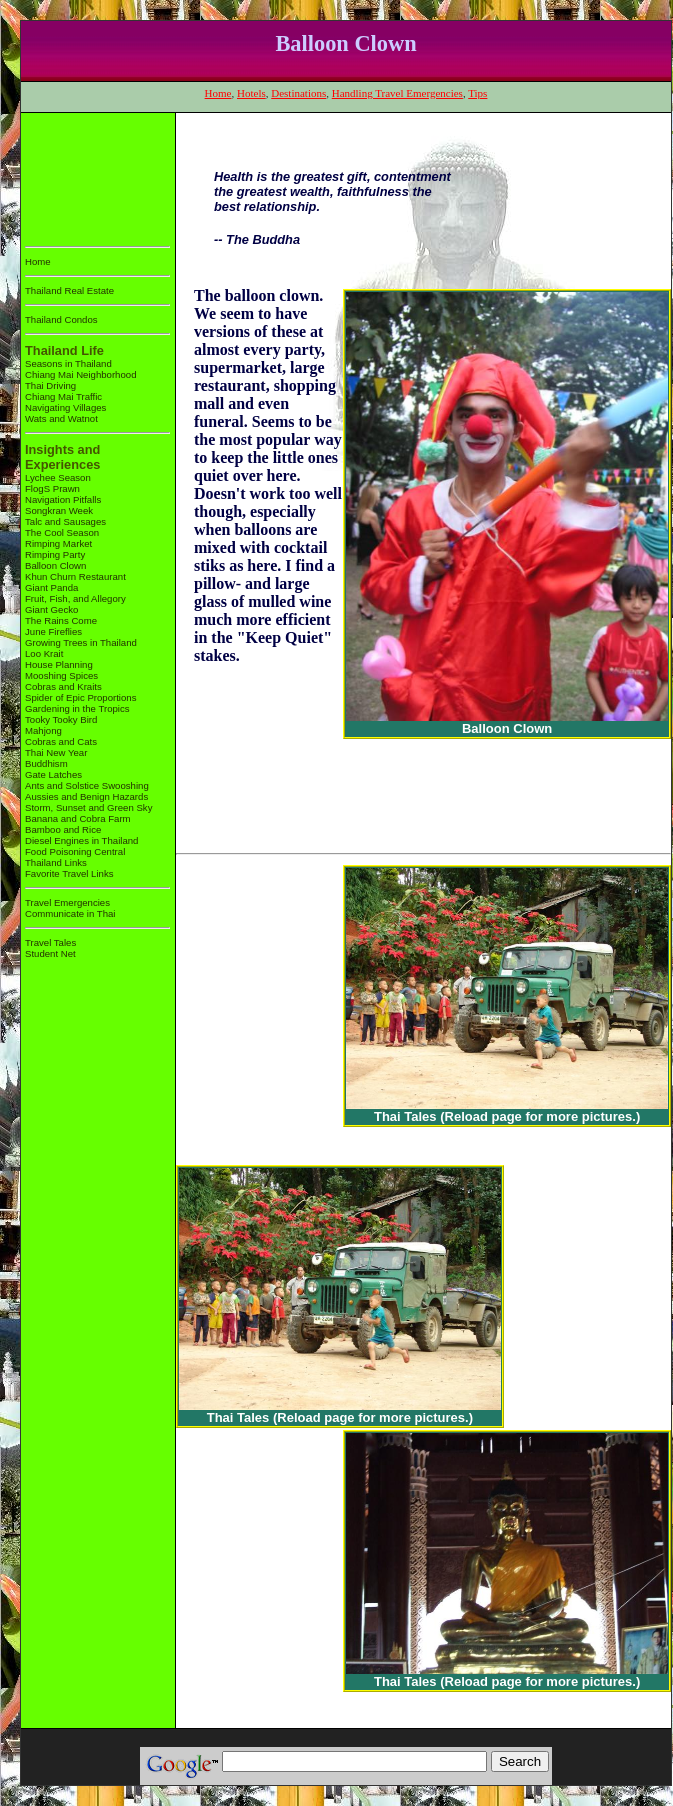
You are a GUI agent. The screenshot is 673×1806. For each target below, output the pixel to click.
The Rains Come (61, 620)
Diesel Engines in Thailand (81, 840)
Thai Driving (50, 385)
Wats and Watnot (61, 418)
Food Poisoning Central (75, 851)
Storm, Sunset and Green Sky (88, 807)
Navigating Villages (65, 407)
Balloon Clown (55, 565)
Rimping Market (58, 543)
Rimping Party (55, 554)
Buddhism (46, 763)
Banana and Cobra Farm (78, 818)
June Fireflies (53, 631)
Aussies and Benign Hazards (86, 796)
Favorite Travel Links (69, 873)
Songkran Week (59, 510)
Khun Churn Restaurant (75, 576)
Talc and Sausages (65, 521)
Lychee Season (58, 477)
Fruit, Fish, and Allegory (75, 598)
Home (218, 93)
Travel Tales (50, 942)
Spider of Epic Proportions (80, 697)
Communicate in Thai (70, 913)
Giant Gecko (51, 609)
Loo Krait (44, 653)
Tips (477, 93)
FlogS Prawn (52, 488)
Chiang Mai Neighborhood (80, 374)
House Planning (59, 664)
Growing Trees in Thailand (81, 642)
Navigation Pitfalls (63, 499)
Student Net (50, 953)
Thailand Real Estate (69, 290)
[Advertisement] (87, 175)
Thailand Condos (61, 319)
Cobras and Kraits (63, 686)
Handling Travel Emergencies (397, 93)
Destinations (298, 93)
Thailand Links (56, 862)
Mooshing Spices (61, 675)
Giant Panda (51, 587)
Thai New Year (56, 752)
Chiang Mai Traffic (63, 396)
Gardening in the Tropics (77, 708)
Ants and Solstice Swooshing (87, 785)
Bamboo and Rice (63, 829)
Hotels (251, 93)
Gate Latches (53, 774)
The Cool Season (62, 532)
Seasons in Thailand (68, 363)
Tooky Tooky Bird (61, 719)
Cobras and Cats (61, 741)
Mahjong (43, 730)
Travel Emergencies (67, 902)
